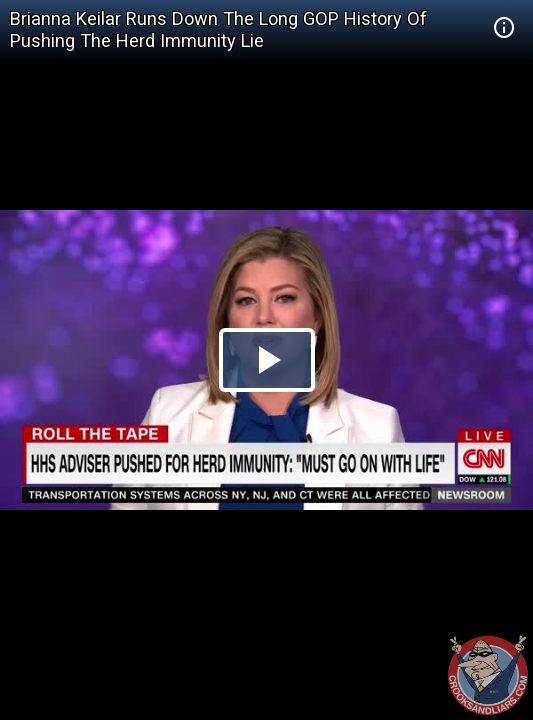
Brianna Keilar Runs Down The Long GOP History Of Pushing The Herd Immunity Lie (218, 29)
